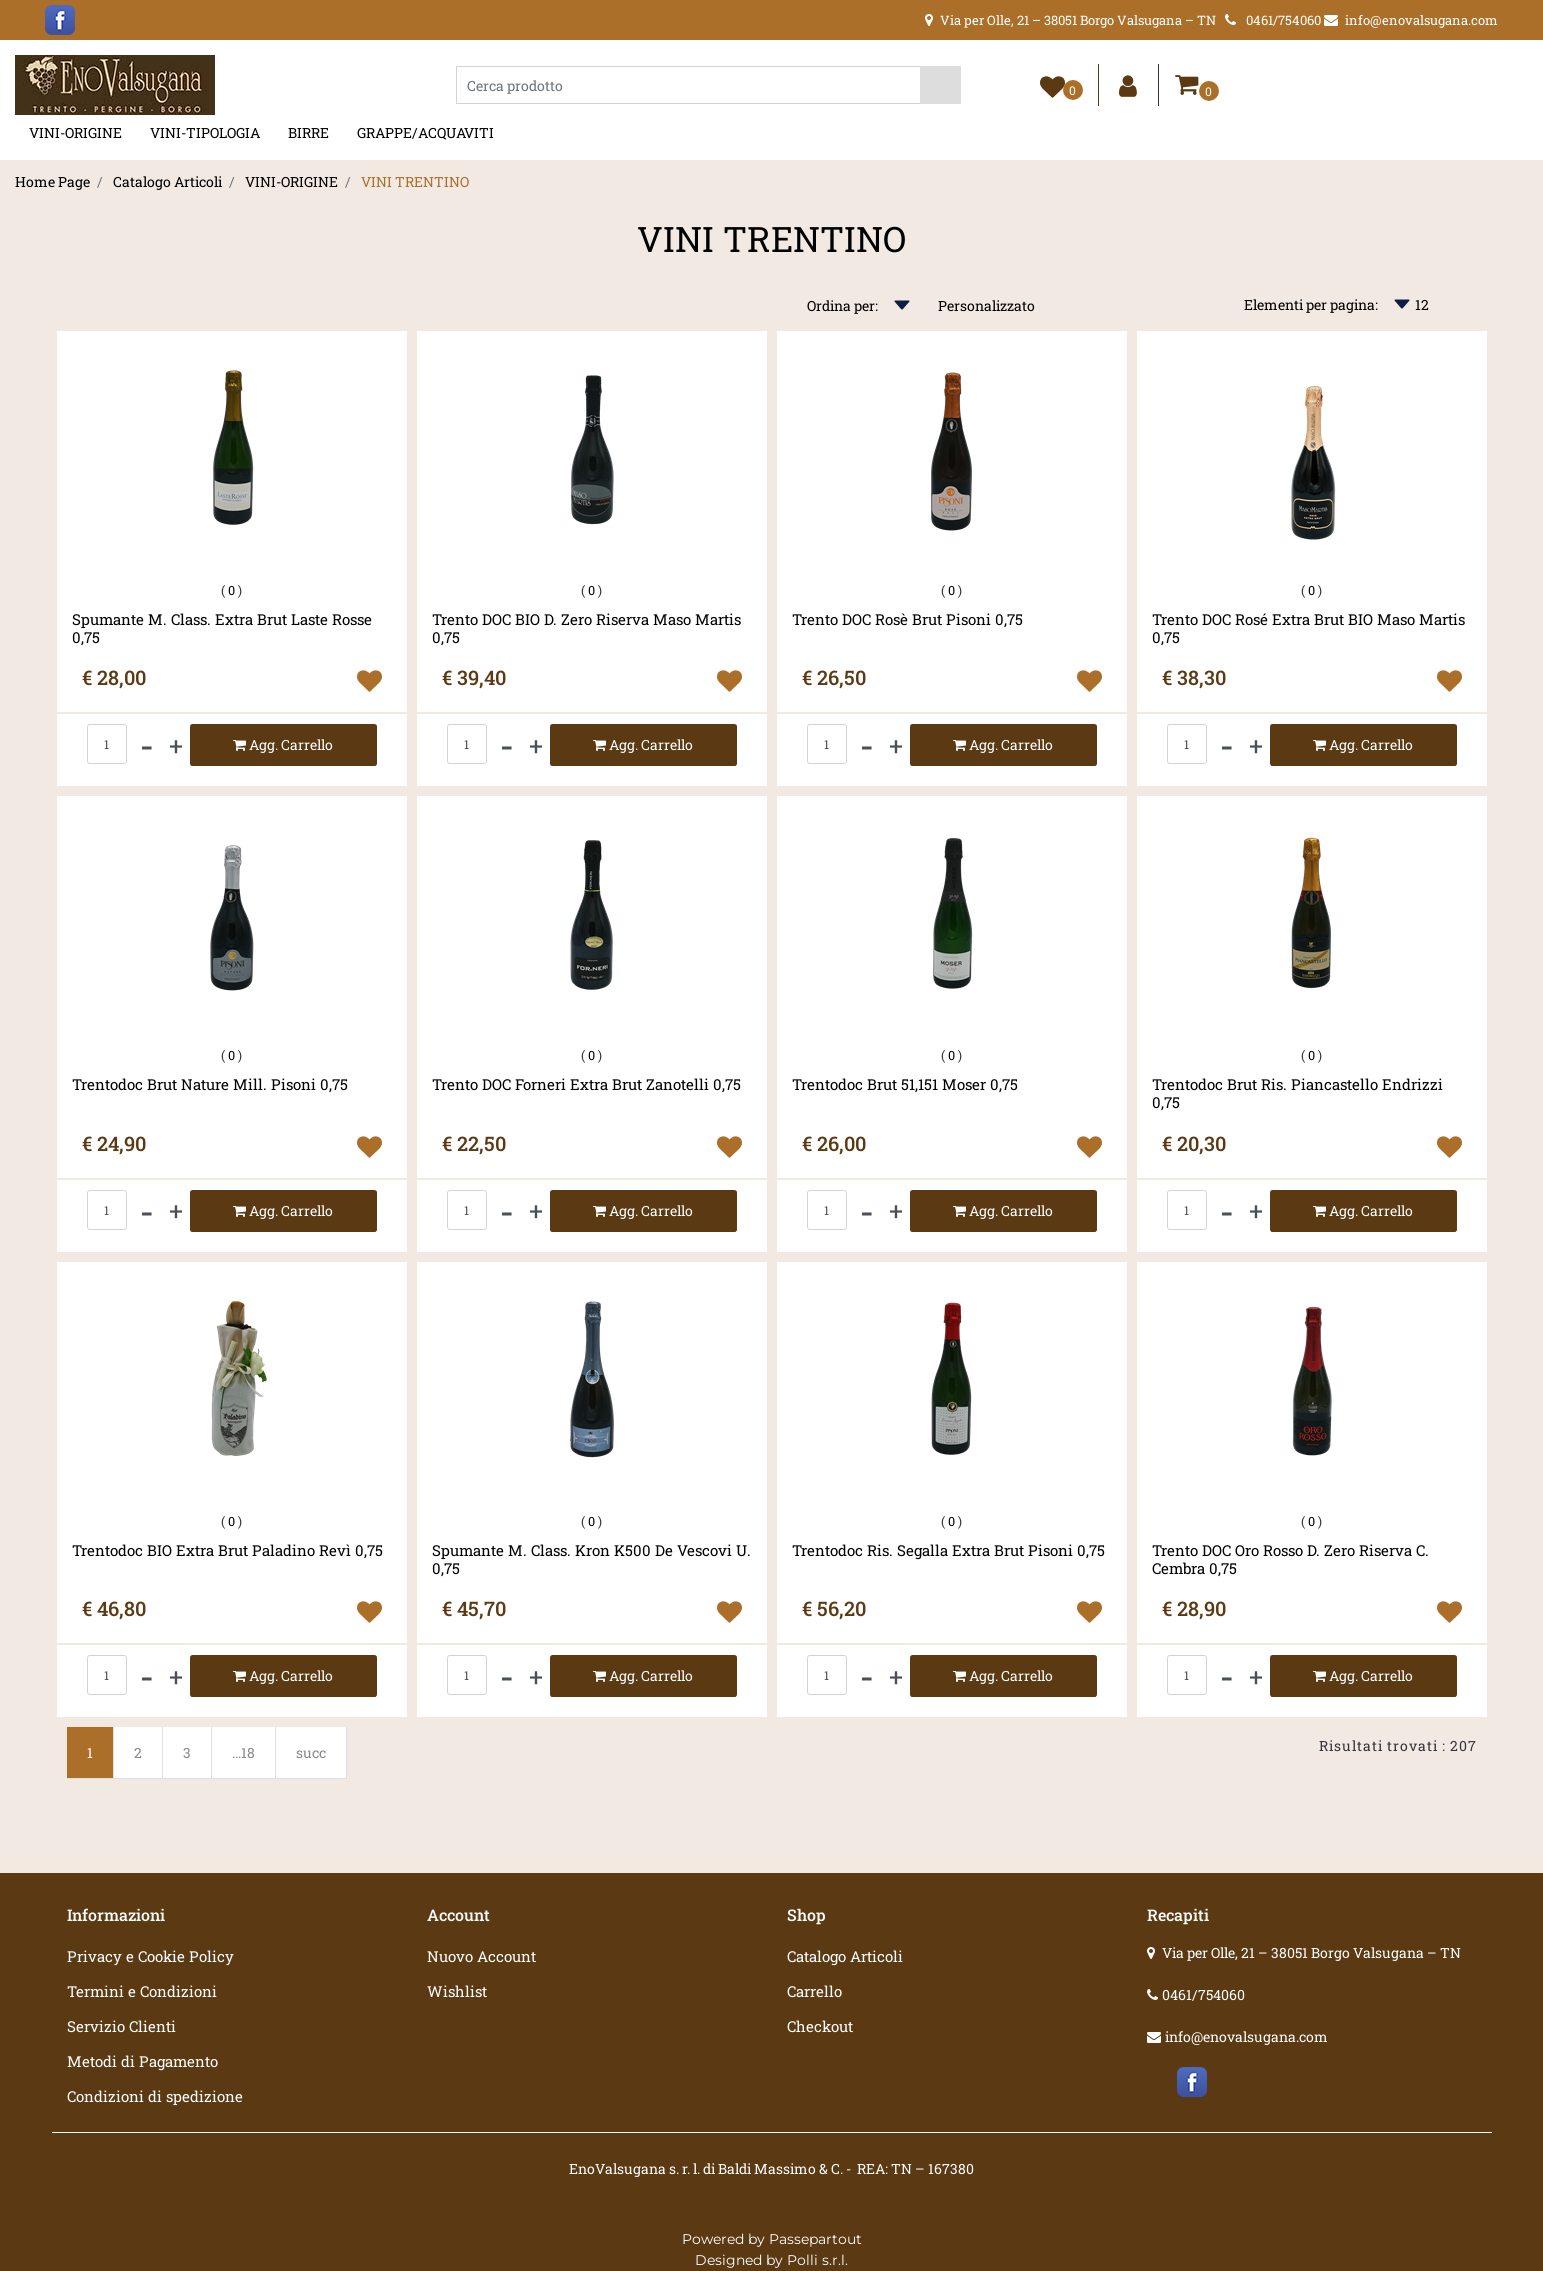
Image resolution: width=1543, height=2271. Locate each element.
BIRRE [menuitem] (308, 132)
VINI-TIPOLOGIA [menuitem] (205, 132)
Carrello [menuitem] (814, 1991)
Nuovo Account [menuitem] (481, 1956)
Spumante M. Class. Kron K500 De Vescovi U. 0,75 (591, 1559)
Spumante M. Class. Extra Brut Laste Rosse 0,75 (222, 628)
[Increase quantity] (176, 745)
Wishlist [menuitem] (457, 1991)
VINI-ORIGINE (291, 181)
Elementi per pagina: (1311, 304)
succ (311, 1752)
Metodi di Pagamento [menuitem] (142, 2061)
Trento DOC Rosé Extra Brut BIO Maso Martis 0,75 (1308, 628)
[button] (940, 85)
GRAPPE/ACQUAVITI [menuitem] (425, 132)
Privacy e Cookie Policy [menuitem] (150, 1956)
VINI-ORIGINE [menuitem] (75, 132)
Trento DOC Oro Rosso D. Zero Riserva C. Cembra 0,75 (1290, 1559)
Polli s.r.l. (817, 2260)
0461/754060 (1203, 1994)
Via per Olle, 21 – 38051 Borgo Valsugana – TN (1311, 1952)
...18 (243, 1752)
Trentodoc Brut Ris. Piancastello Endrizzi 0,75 (1297, 1093)
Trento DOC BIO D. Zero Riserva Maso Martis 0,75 (586, 628)
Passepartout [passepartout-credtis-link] (815, 2239)
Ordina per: (842, 305)
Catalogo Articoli (167, 181)
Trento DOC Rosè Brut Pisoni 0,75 (907, 619)
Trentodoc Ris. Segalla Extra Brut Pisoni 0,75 (948, 1550)
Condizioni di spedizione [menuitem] (155, 2096)
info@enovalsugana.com (1246, 2036)
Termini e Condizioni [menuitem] (142, 1991)
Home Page (52, 181)
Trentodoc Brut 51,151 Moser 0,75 (905, 1084)
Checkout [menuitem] (820, 2026)
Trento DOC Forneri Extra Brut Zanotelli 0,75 (586, 1084)
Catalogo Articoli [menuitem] (845, 1956)
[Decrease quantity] (147, 745)
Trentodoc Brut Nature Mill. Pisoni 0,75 (210, 1084)
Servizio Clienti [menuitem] (121, 2026)
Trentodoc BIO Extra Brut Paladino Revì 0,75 (227, 1550)
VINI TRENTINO (415, 181)
